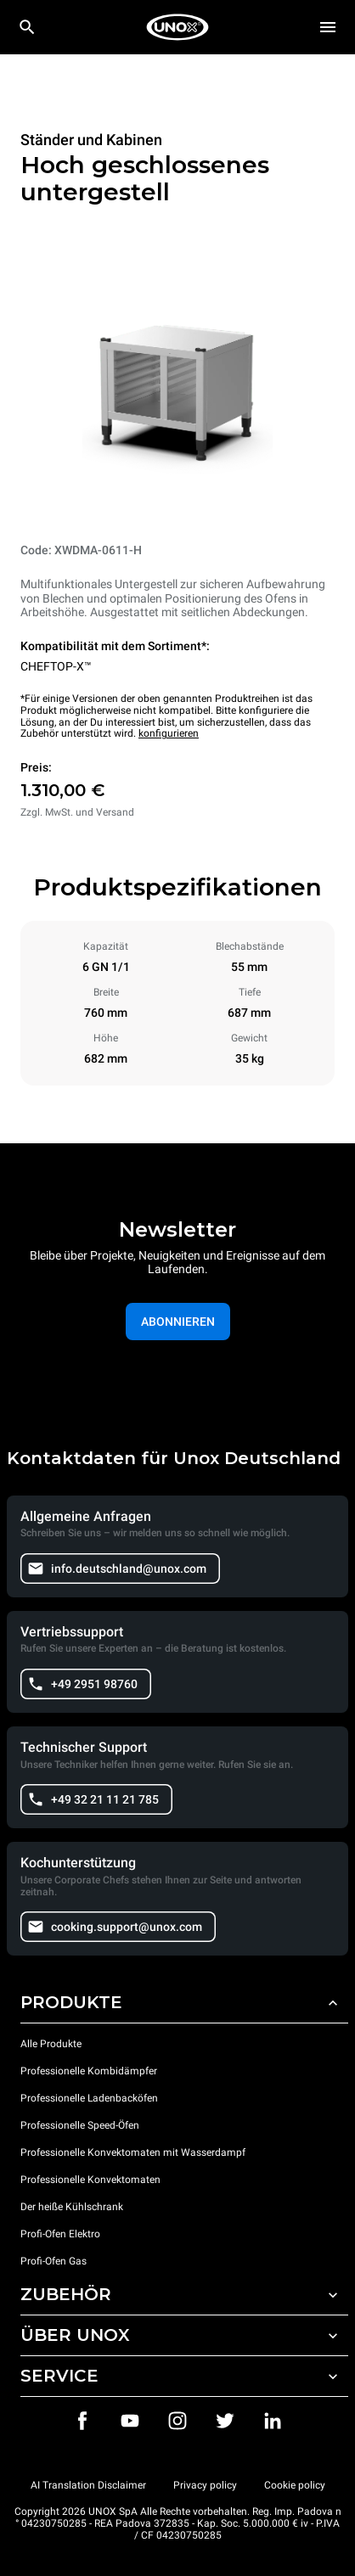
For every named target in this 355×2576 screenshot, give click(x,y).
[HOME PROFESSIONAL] (177, 27)
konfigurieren (168, 733)
